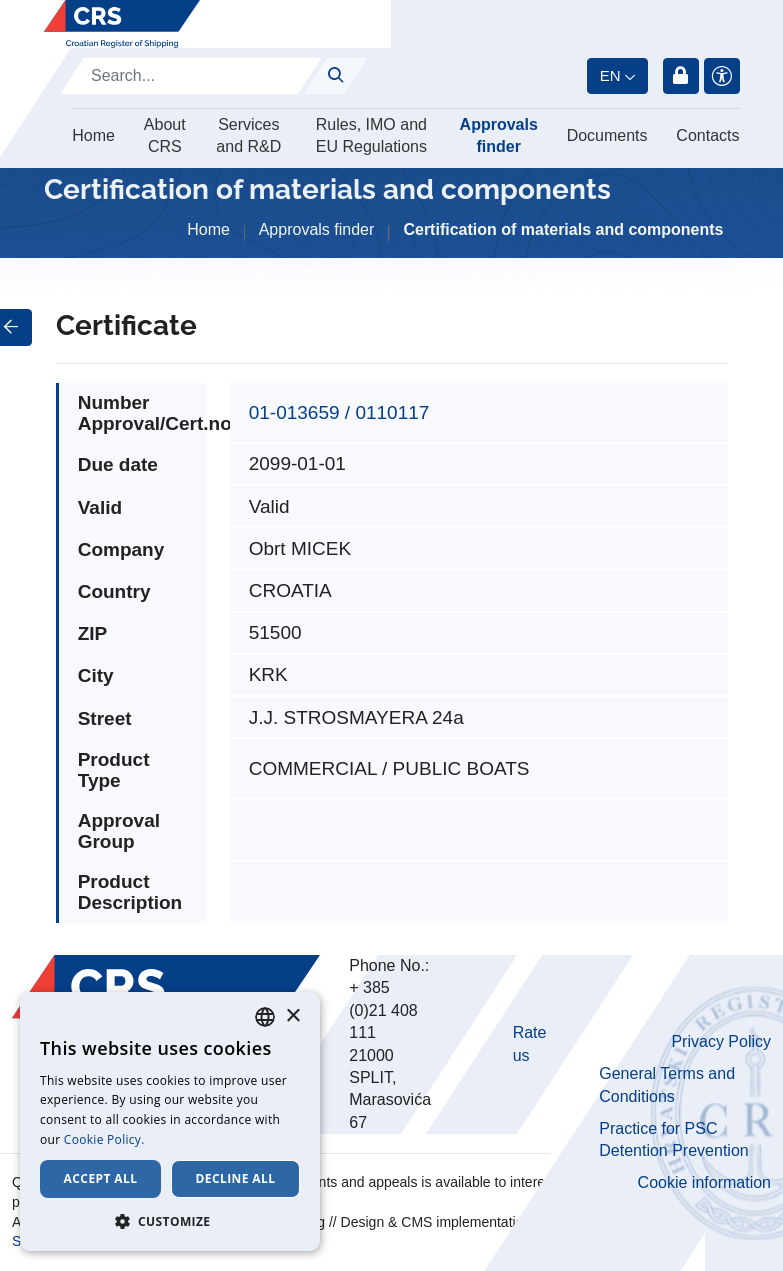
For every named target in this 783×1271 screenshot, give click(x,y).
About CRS (165, 135)
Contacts (707, 135)
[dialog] (170, 1121)
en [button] (610, 75)
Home (93, 135)
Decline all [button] (236, 1178)
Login (681, 76)
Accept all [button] (101, 1178)
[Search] (191, 76)
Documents (607, 135)
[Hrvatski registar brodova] (122, 24)
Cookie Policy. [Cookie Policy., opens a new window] (104, 1139)
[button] (170, 1221)
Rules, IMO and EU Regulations (371, 135)
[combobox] (265, 1017)
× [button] (292, 1016)
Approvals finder (499, 135)
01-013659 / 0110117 (339, 412)
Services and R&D (248, 135)
